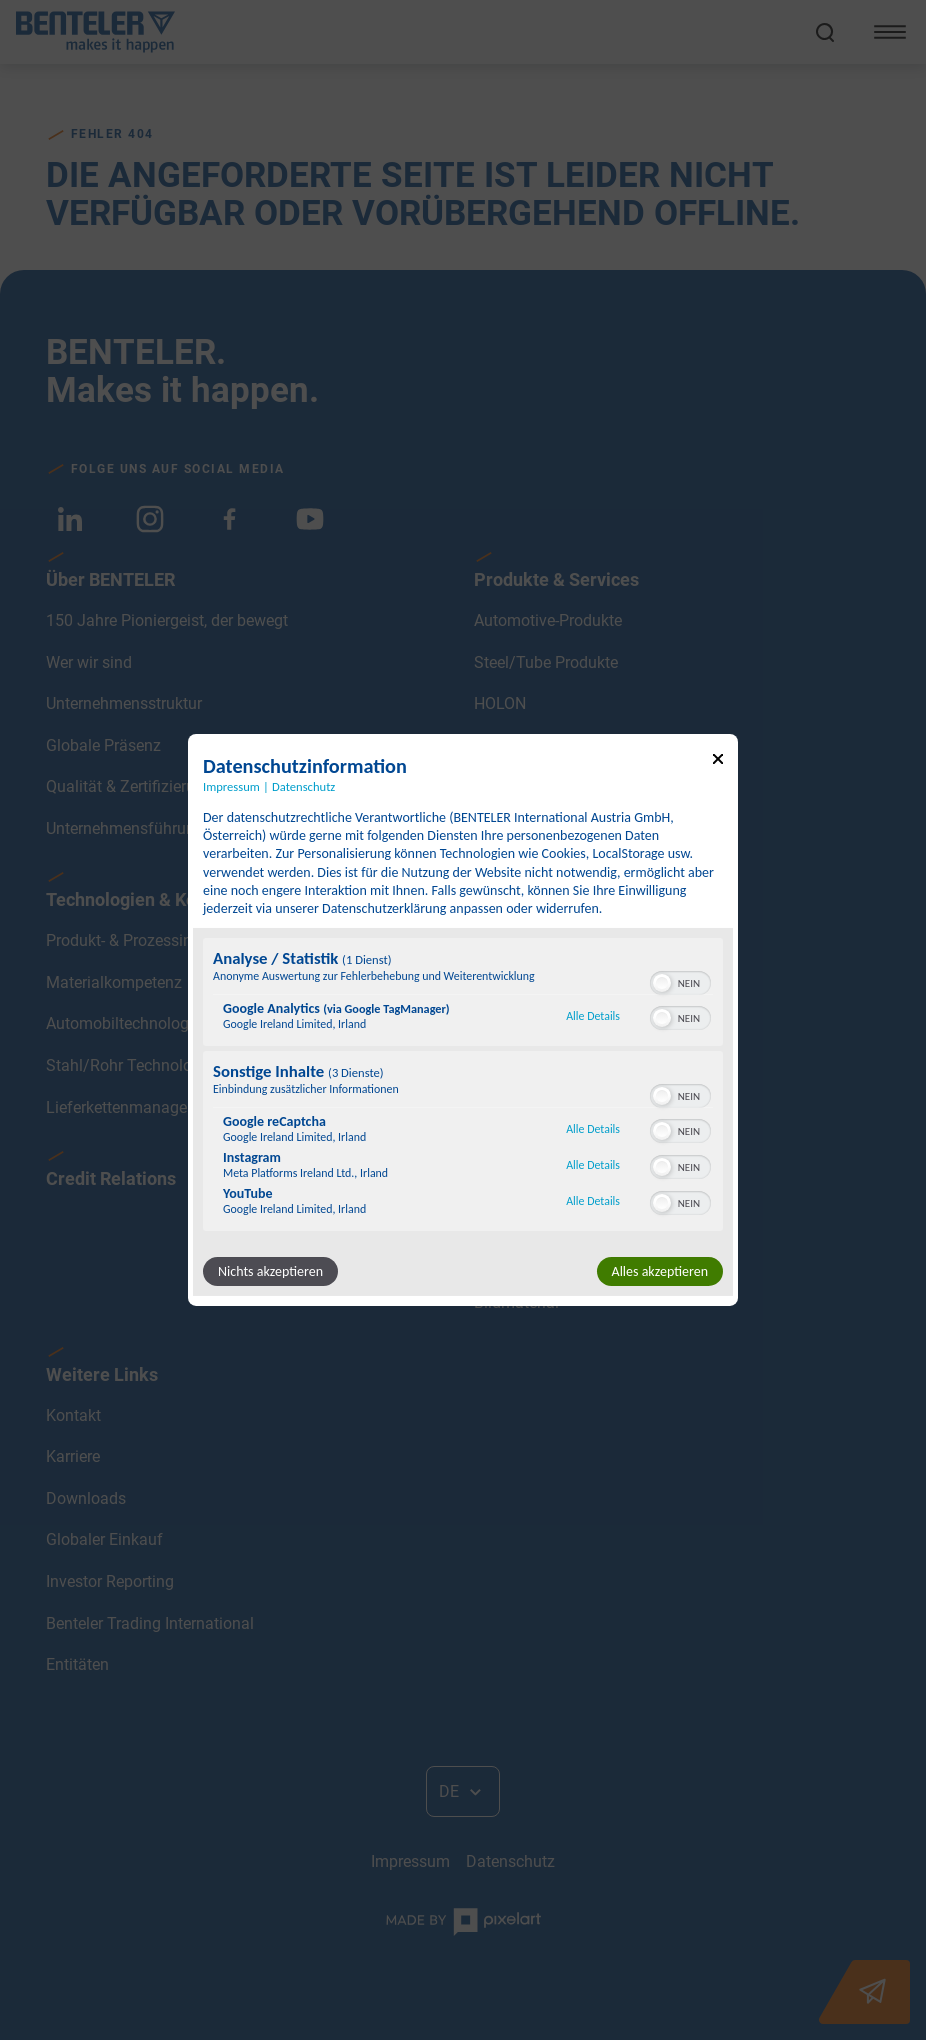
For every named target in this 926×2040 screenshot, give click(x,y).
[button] (662, 983)
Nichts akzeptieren (270, 1271)
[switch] (680, 981)
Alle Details (593, 1016)
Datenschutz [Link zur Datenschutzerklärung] (303, 786)
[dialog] (463, 1020)
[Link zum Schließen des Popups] (718, 762)
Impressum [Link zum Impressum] (231, 786)
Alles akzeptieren (660, 1271)
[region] (463, 1087)
